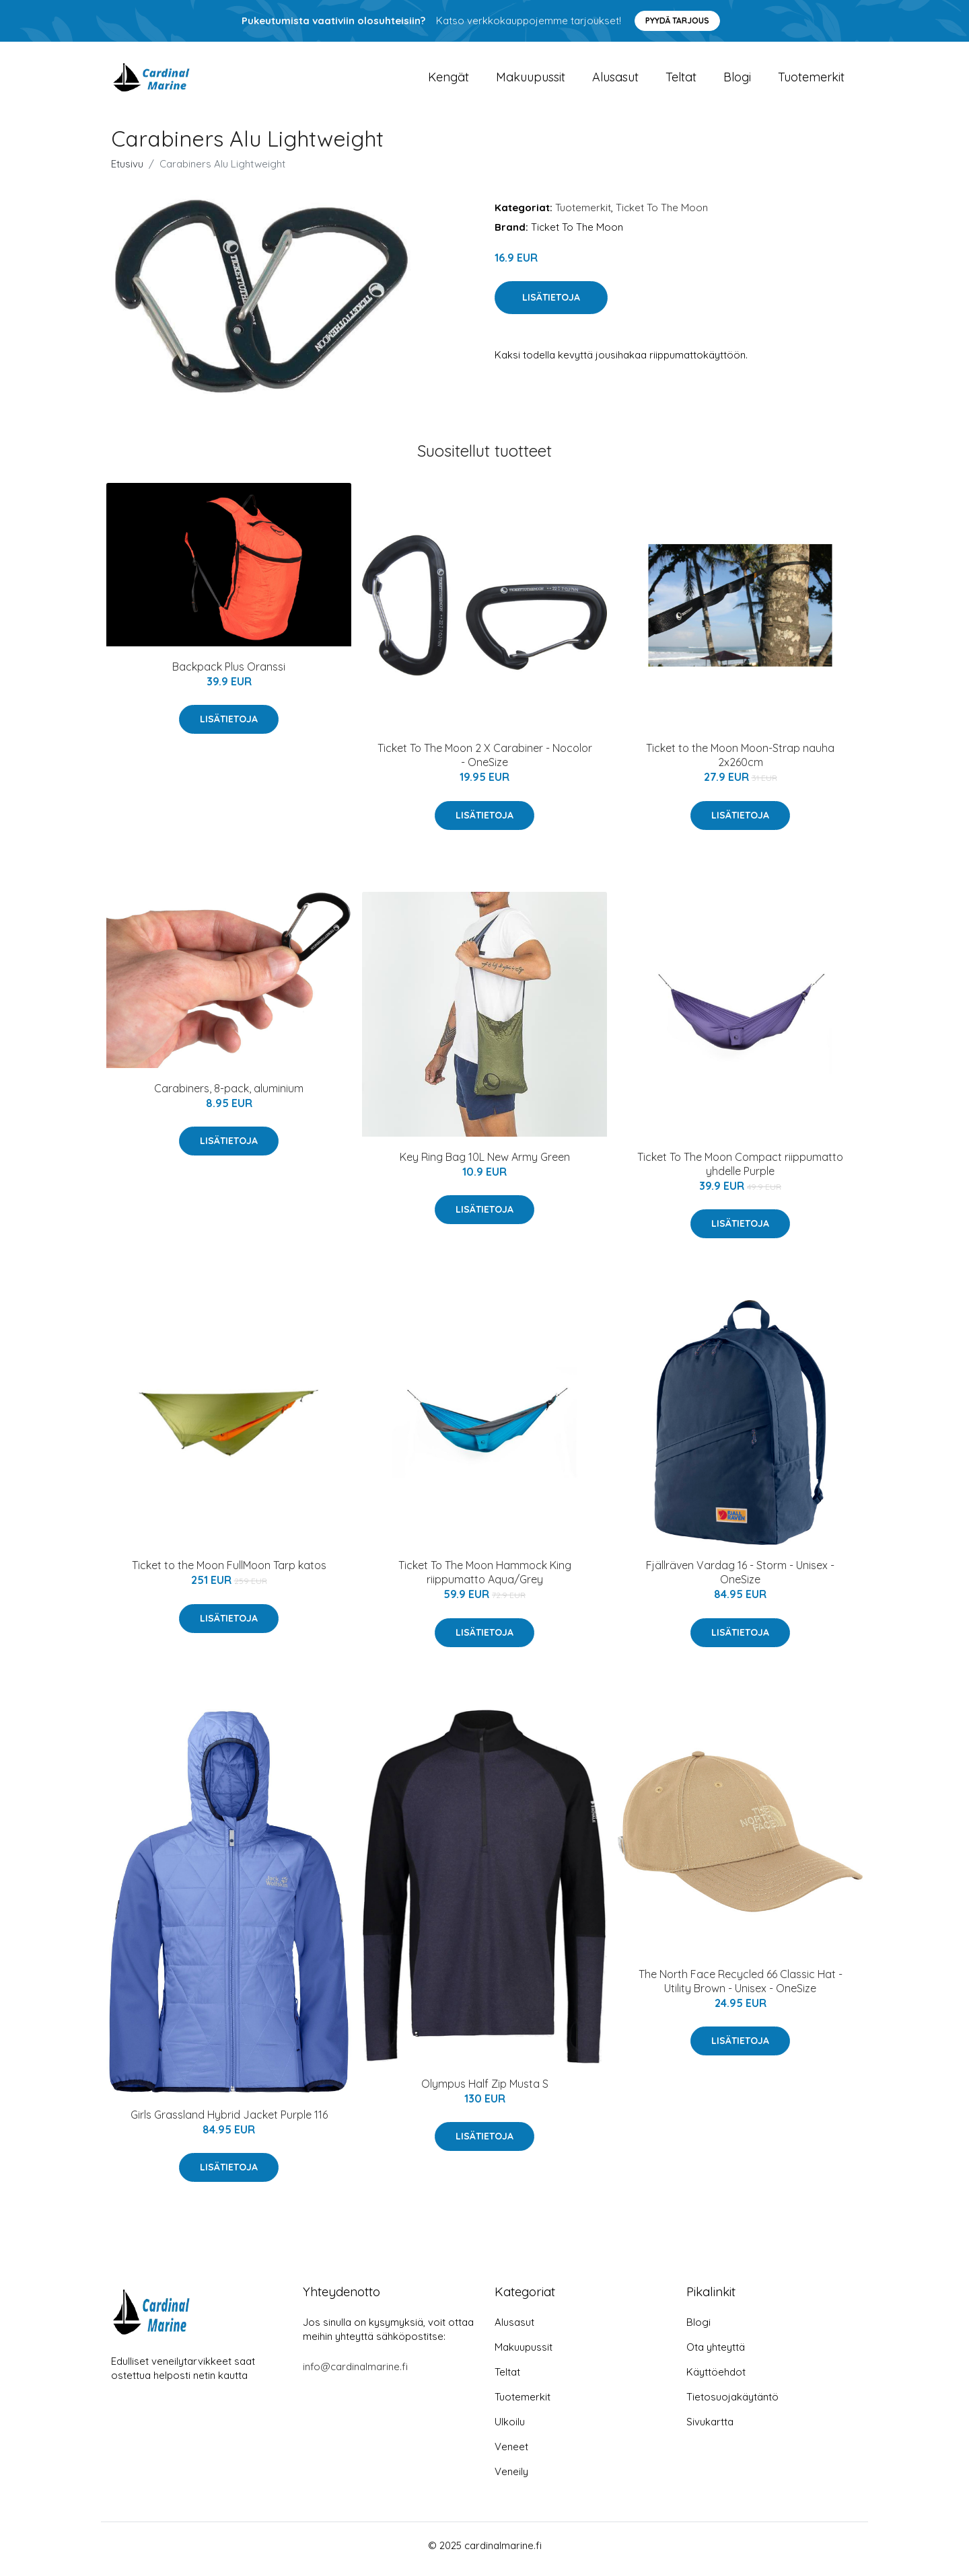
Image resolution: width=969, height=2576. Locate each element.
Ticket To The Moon (662, 214)
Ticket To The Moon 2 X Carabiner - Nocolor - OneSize (485, 762)
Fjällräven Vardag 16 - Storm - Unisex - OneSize (740, 1579)
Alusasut (615, 80)
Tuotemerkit (811, 80)
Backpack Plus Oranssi (228, 674)
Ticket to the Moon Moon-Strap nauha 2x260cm (740, 762)
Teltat (681, 80)
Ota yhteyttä (715, 2354)
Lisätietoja (551, 305)
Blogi (737, 80)
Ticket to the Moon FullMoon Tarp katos (229, 1572)
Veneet (511, 2454)
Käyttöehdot (716, 2379)
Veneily (511, 2478)
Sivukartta (709, 2429)
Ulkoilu (510, 2429)
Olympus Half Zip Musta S (484, 2090)
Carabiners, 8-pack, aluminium (228, 1095)
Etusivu (127, 170)
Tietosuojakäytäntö (732, 2404)
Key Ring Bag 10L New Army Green (485, 1163)
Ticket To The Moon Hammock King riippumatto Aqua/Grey (484, 1579)
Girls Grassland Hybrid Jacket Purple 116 (229, 2121)
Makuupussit (530, 80)
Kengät (448, 80)
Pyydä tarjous (677, 20)
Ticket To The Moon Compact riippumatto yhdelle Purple (740, 1170)
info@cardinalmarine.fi (355, 2373)
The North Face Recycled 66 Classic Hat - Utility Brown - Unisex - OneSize (740, 1988)
